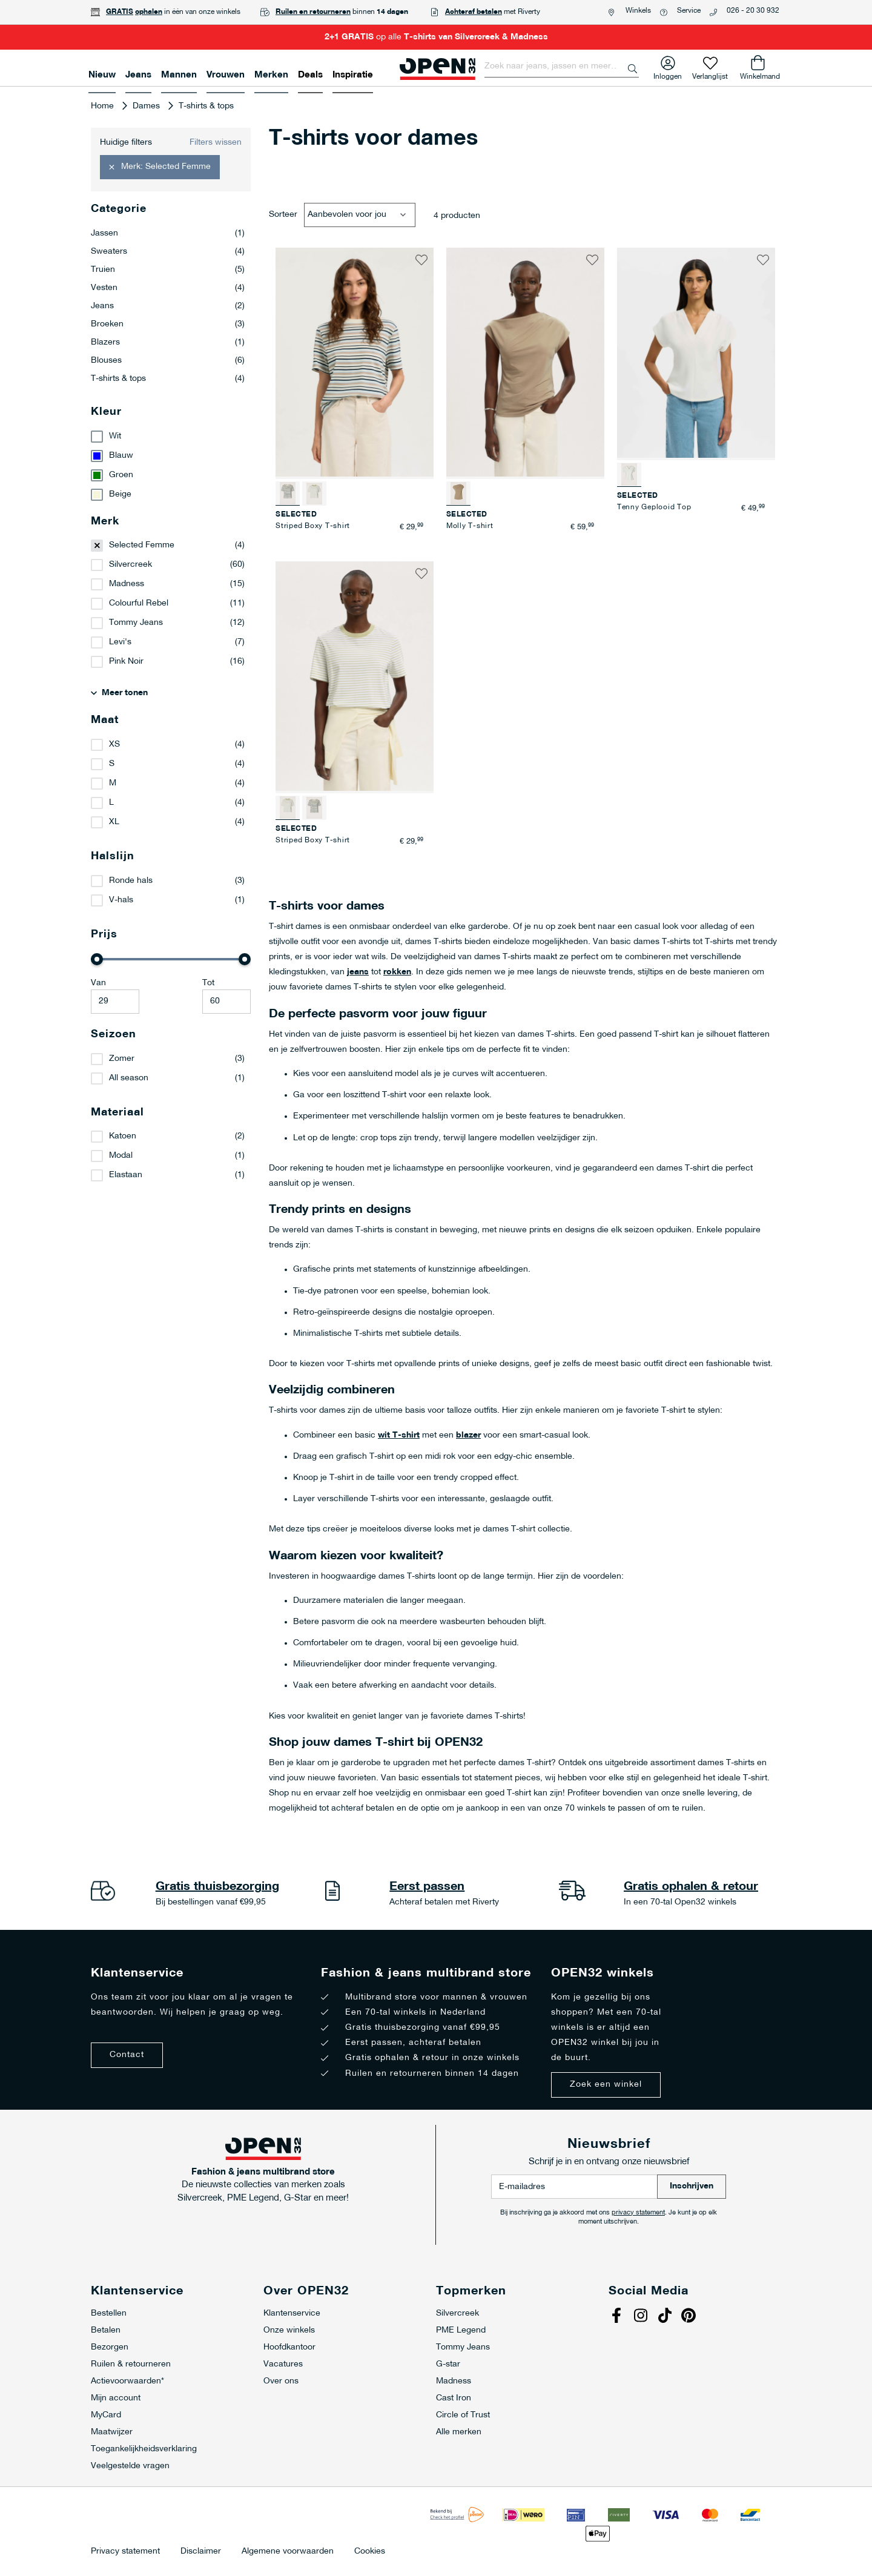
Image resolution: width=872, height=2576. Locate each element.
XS (114, 744)
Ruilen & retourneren (131, 2364)
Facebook (618, 2317)
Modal (121, 1155)
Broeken (168, 325)
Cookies (369, 2552)
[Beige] (171, 495)
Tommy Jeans (136, 622)
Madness (126, 584)
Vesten (168, 288)
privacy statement (638, 2213)
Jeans (168, 306)
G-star (448, 2364)
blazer (468, 1435)
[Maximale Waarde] (226, 1001)
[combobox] (561, 67)
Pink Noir (126, 661)
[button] (421, 260)
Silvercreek (130, 564)
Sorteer (283, 214)
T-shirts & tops (168, 379)
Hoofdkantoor (289, 2347)
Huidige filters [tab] (126, 142)
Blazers (168, 343)
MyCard (106, 2415)
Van (98, 983)
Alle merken (458, 2432)
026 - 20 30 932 (753, 11)
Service (689, 11)
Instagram (642, 2317)
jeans (358, 972)
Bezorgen (109, 2347)
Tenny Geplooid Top (654, 507)
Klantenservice (291, 2313)
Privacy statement (125, 2552)
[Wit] (171, 437)
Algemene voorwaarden (288, 2552)
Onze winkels (289, 2330)
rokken (397, 972)
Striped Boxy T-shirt (313, 526)
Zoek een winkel (606, 2084)
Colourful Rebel (138, 603)
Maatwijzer (112, 2432)
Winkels (638, 11)
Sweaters (168, 252)
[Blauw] (171, 456)
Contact (127, 2054)
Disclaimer (200, 2552)
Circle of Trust (463, 2415)
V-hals (121, 900)
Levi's (120, 642)
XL (114, 822)
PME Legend (461, 2330)
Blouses (168, 361)
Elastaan (125, 1175)
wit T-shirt (399, 1435)
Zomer (121, 1058)
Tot (208, 983)
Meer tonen (125, 693)
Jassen (168, 234)
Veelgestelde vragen (130, 2466)
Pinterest (690, 2317)
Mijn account (115, 2398)
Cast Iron (453, 2398)
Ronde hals (131, 880)
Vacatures (283, 2364)
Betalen (106, 2330)
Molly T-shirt (470, 526)
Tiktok (666, 2317)
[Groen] (171, 475)
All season (128, 1078)
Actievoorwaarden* (127, 2381)
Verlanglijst (710, 74)
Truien (168, 270)
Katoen (122, 1136)
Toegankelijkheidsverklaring (144, 2449)
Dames (147, 106)
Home (103, 106)
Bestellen (109, 2313)
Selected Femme (141, 545)
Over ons (281, 2381)
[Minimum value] (115, 1001)
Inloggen (667, 74)
